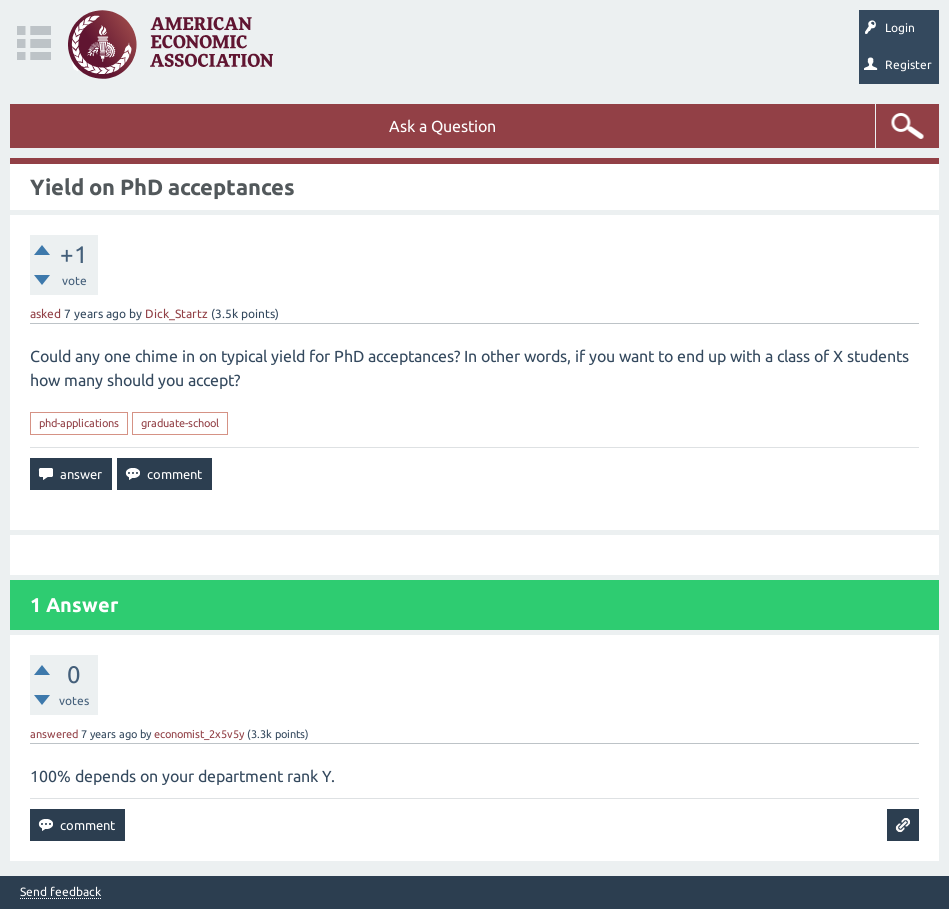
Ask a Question (442, 126)
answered (54, 734)
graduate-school (180, 423)
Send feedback (60, 892)
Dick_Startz (176, 313)
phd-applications (79, 423)
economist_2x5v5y (199, 734)
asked (45, 313)
